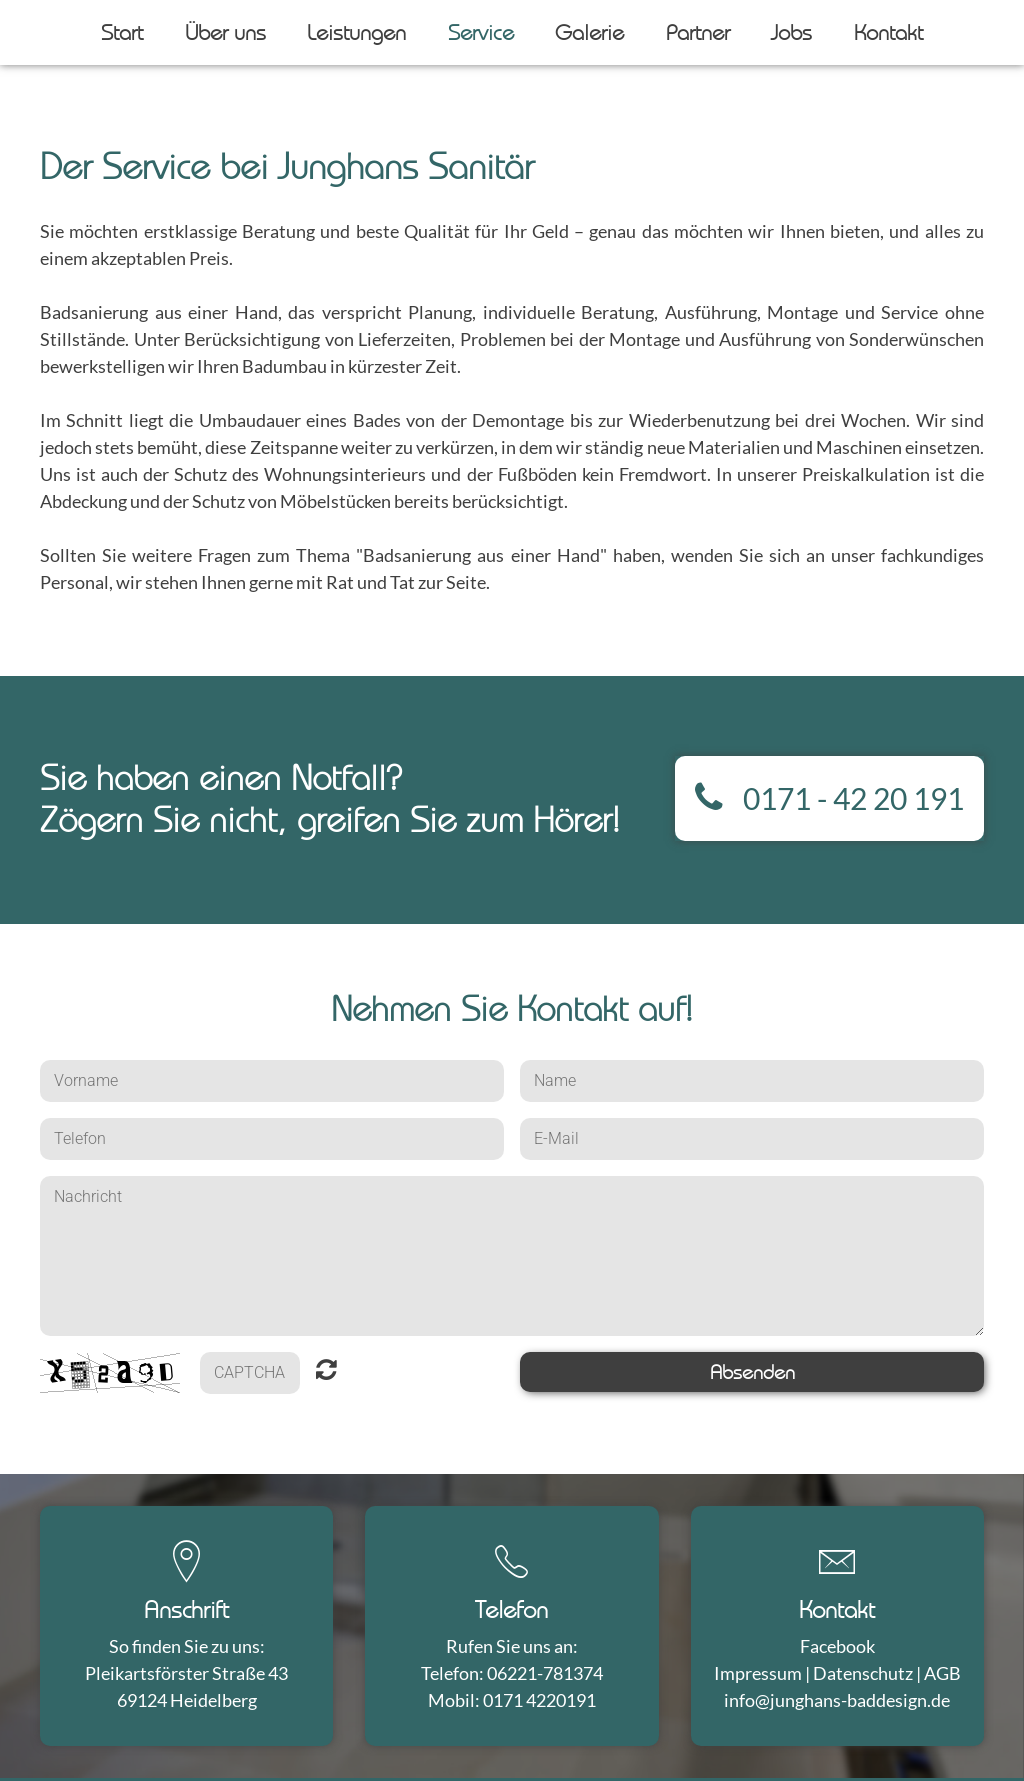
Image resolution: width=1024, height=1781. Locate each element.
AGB (942, 1673)
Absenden (752, 1372)
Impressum (758, 1673)
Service (481, 32)
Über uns (225, 32)
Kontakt (888, 32)
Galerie (589, 32)
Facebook (837, 1646)
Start (122, 32)
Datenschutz (863, 1673)
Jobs (791, 32)
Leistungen (356, 32)
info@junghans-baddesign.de (837, 1700)
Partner (698, 32)
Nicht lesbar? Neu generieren (326, 1373)
